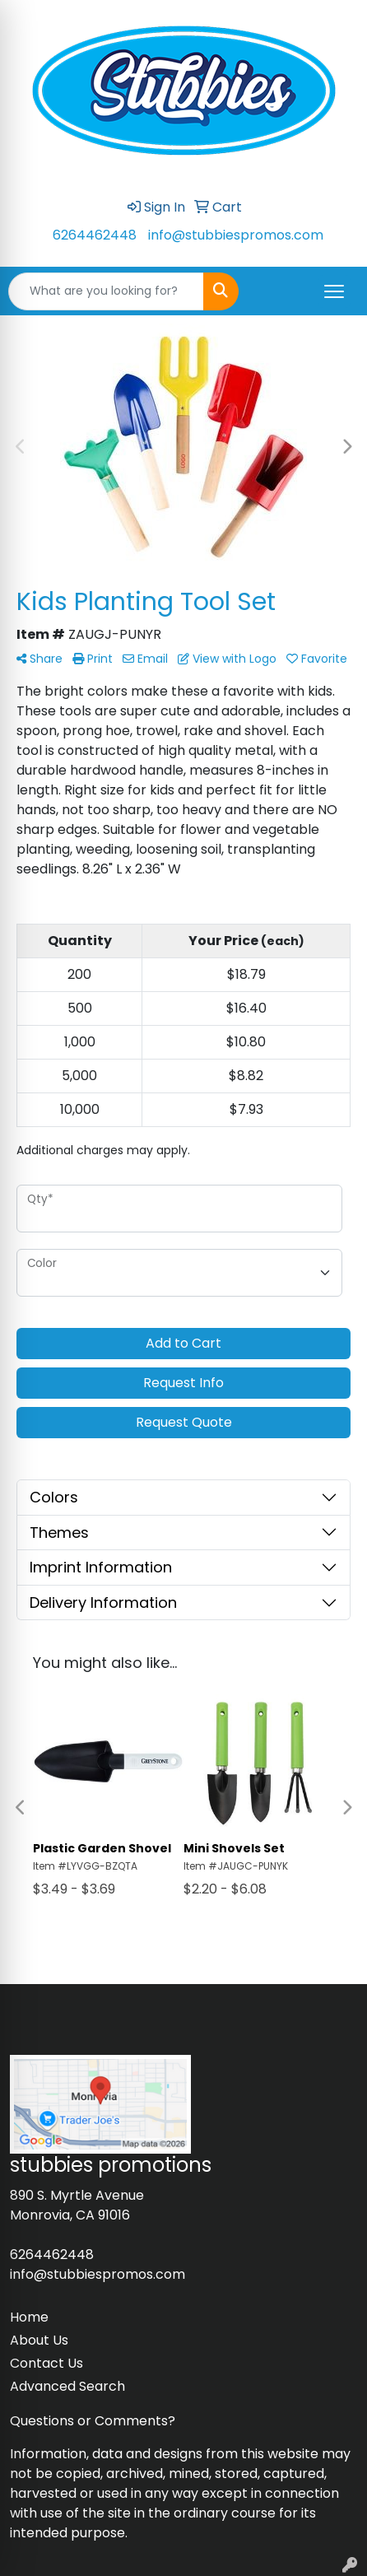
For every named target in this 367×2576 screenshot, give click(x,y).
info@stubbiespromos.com (235, 235)
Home (29, 2317)
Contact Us (46, 2363)
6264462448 (95, 235)
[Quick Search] (106, 291)
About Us (39, 2340)
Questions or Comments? (92, 2420)
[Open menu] (334, 291)
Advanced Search (67, 2386)
